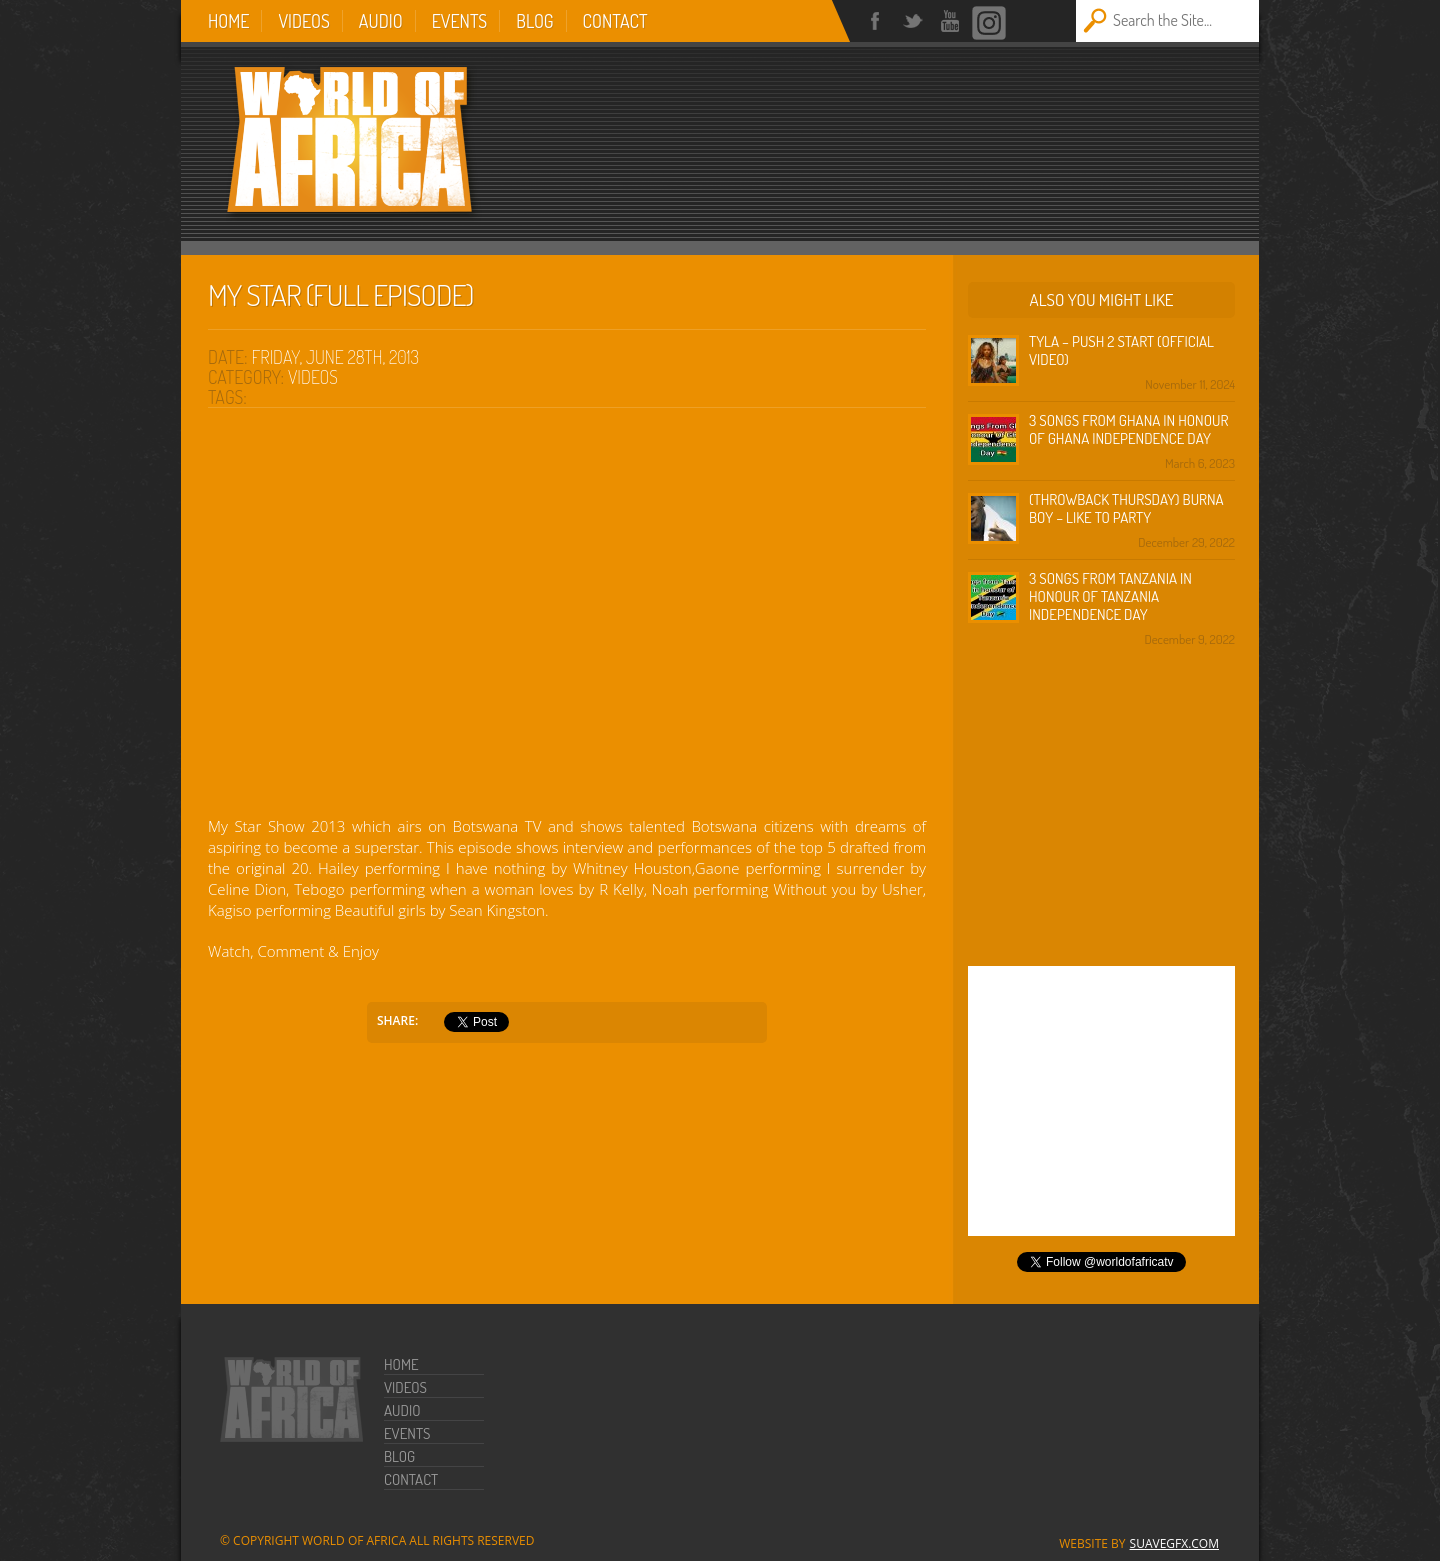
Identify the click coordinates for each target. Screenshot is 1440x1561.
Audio (381, 21)
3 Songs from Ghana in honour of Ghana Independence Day (1128, 429)
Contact (615, 21)
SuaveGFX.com (1174, 1543)
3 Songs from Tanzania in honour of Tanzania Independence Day (1110, 596)
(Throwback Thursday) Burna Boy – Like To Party (1126, 508)
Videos (303, 21)
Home (228, 21)
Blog (534, 21)
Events (460, 21)
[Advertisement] (971, 132)
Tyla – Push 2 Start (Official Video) (1121, 350)
